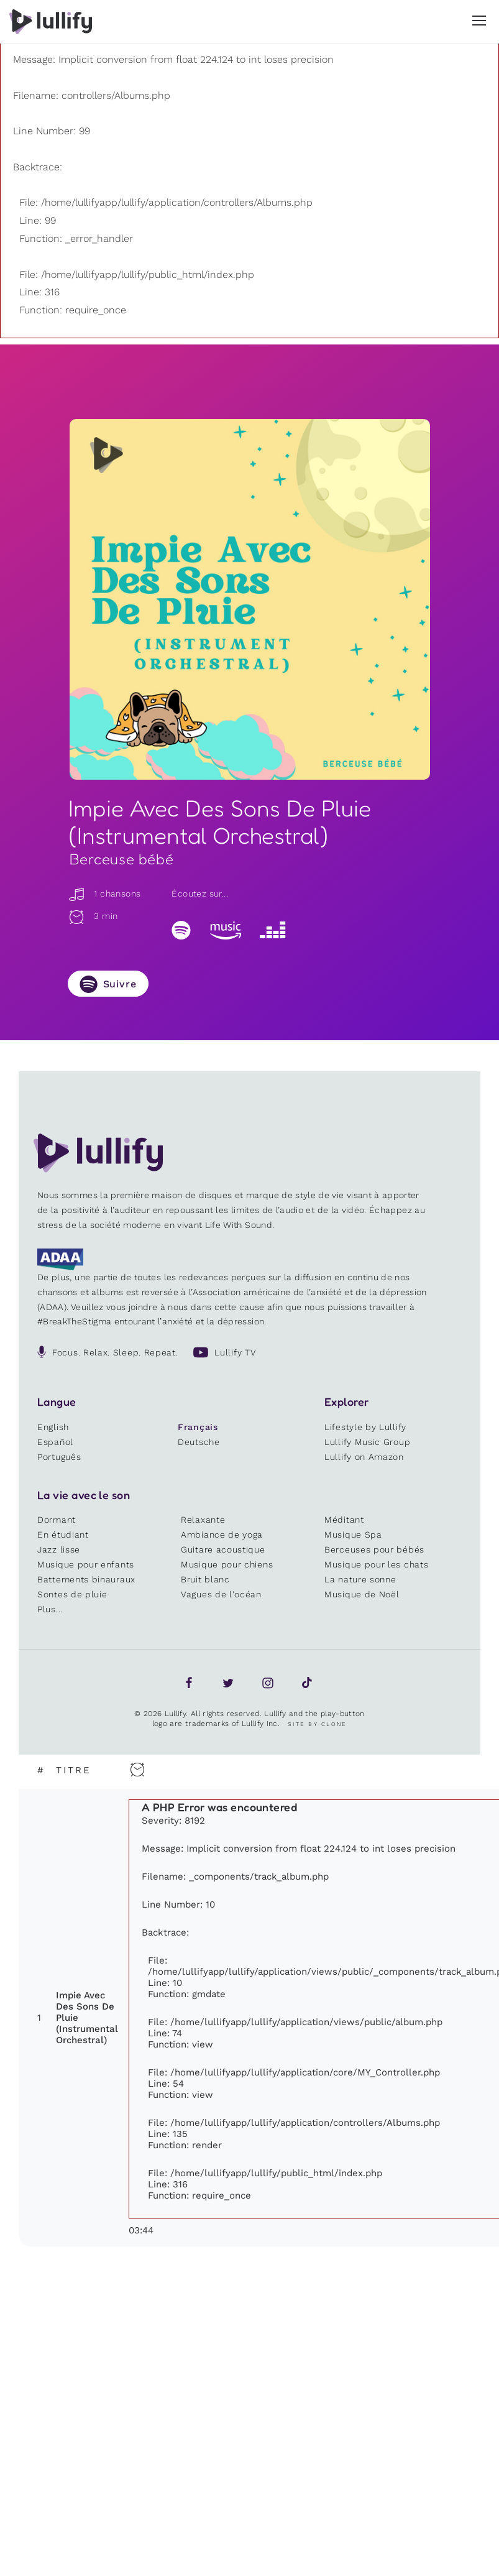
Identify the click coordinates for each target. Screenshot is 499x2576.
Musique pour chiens (227, 1564)
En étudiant (63, 1535)
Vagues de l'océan (221, 1594)
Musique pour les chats (376, 1564)
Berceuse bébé (122, 859)
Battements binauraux (86, 1579)
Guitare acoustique (223, 1549)
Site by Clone (317, 1724)
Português (59, 1457)
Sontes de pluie (72, 1594)
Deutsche (199, 1442)
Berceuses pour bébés (374, 1549)
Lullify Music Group (367, 1442)
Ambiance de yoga (222, 1535)
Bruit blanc (205, 1579)
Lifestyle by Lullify (365, 1427)
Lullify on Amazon (364, 1457)
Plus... (50, 1609)
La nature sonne (360, 1579)
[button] (479, 20)
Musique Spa (353, 1535)
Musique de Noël (362, 1594)
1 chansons (104, 893)
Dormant (56, 1520)
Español (55, 1442)
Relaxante (203, 1520)
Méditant (344, 1520)
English (53, 1427)
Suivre (120, 984)
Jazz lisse (58, 1549)
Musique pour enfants (85, 1564)
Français (198, 1427)
